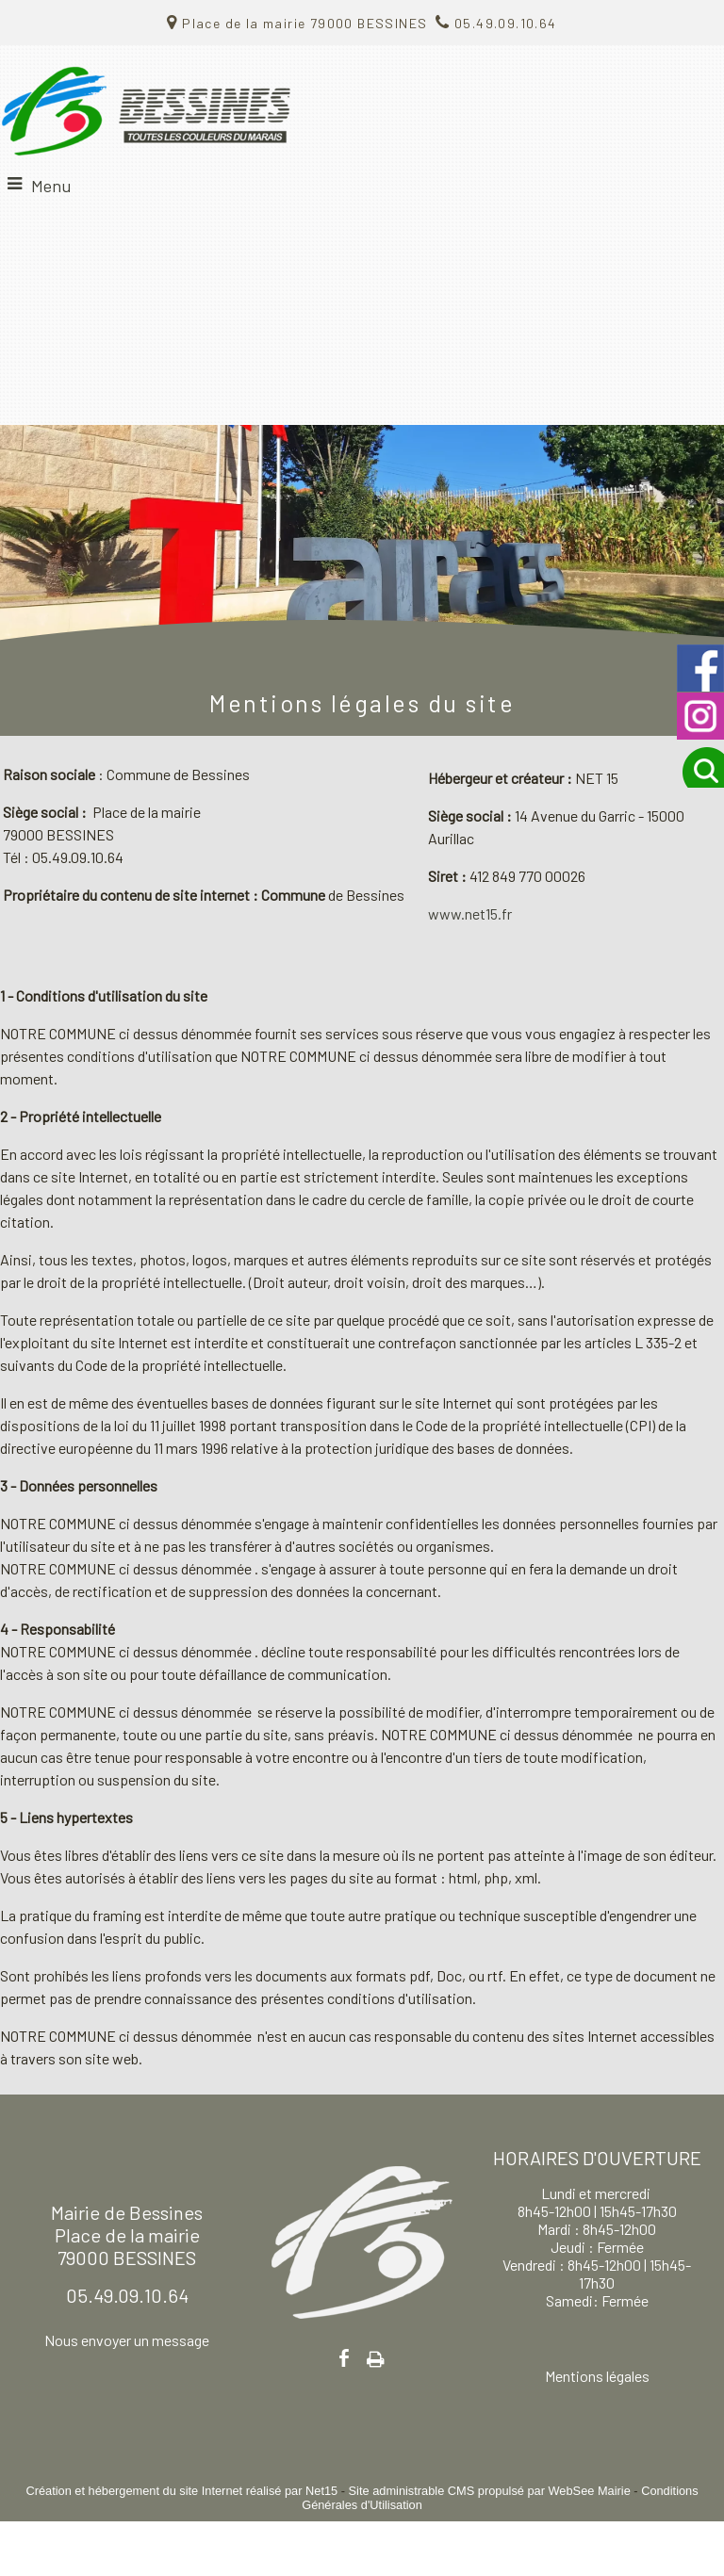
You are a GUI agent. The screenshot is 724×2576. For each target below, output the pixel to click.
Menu (51, 185)
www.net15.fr (470, 913)
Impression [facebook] (375, 2355)
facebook (344, 2358)
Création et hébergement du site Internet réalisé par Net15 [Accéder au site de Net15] (181, 2491)
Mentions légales (597, 2376)
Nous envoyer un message (126, 2340)
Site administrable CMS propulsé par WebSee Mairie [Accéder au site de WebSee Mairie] (490, 2491)
